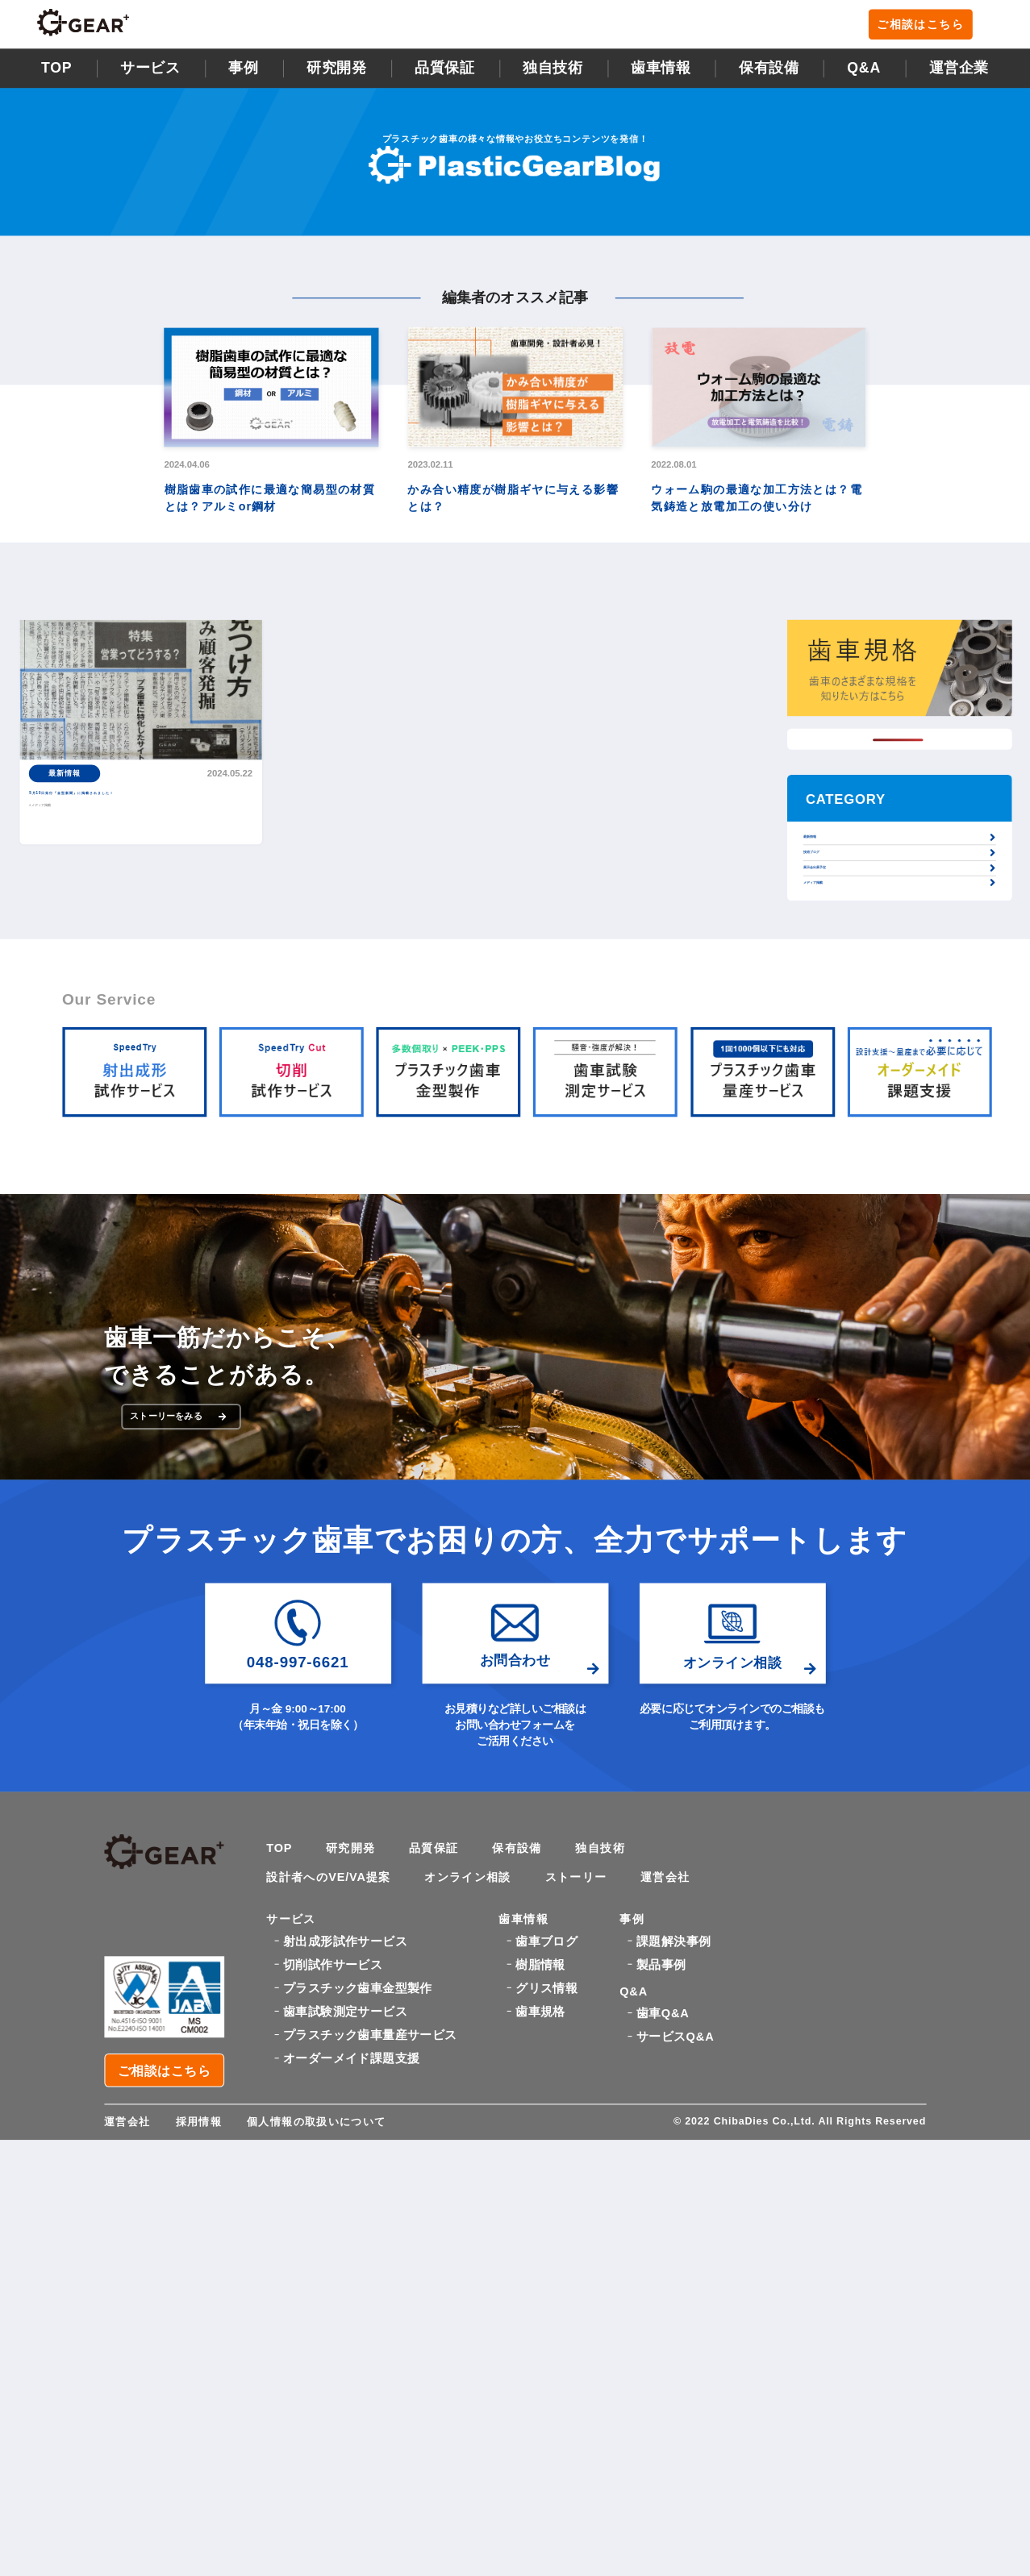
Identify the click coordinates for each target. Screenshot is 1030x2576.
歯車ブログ (546, 2068)
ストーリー (608, 1998)
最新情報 (823, 853)
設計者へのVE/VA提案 (336, 1998)
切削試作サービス (332, 2091)
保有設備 (769, 74)
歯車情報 (660, 74)
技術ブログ (828, 888)
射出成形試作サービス (345, 2068)
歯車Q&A (663, 2155)
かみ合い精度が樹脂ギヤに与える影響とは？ (513, 503)
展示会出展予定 (838, 923)
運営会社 (706, 1998)
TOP (57, 74)
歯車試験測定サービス (345, 2138)
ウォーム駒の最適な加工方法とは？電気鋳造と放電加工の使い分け (756, 503)
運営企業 (959, 74)
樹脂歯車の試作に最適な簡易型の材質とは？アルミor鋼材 (270, 503)
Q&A (864, 74)
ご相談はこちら (931, 28)
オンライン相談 (490, 1998)
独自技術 (627, 1965)
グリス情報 (546, 2114)
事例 (243, 74)
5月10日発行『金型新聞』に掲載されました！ (138, 811)
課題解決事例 (673, 2068)
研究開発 (336, 74)
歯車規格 (540, 2138)
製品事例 (661, 2091)
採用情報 (204, 2238)
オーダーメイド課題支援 (351, 2184)
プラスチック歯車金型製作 (357, 2114)
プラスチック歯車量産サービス (370, 2161)
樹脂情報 (540, 2091)
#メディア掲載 (61, 835)
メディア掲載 (833, 958)
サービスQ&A (675, 2178)
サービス (150, 74)
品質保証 (444, 74)
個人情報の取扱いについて (327, 2238)
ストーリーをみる (186, 1524)
